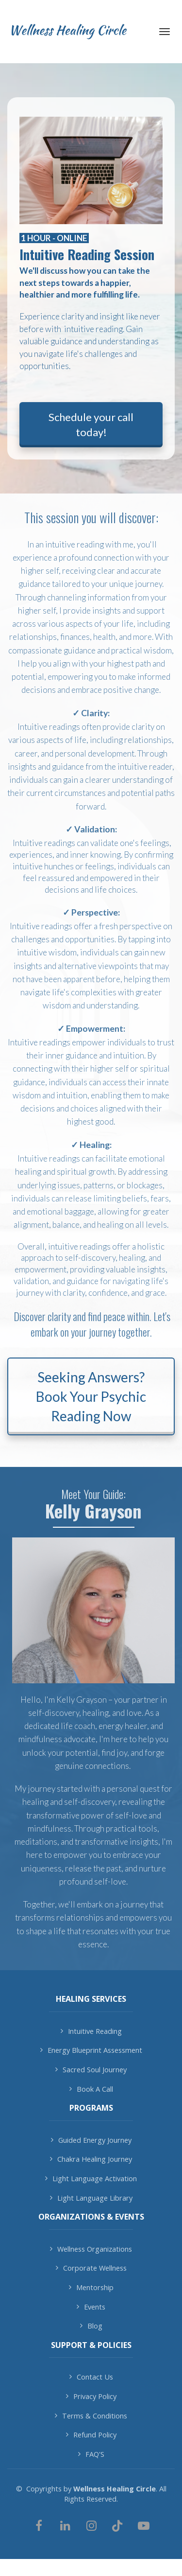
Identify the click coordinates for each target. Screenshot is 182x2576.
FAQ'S (91, 2454)
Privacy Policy (91, 2396)
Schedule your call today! (91, 424)
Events (91, 2306)
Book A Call (91, 2089)
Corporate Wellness (91, 2268)
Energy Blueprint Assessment (91, 2050)
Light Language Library (91, 2198)
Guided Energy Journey (91, 2140)
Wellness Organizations (91, 2249)
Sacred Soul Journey (91, 2069)
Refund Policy (91, 2434)
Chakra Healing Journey (91, 2159)
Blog (91, 2325)
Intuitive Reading (91, 2031)
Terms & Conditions (91, 2415)
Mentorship (91, 2287)
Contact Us (91, 2377)
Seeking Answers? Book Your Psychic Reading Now (91, 1396)
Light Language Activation (91, 2178)
